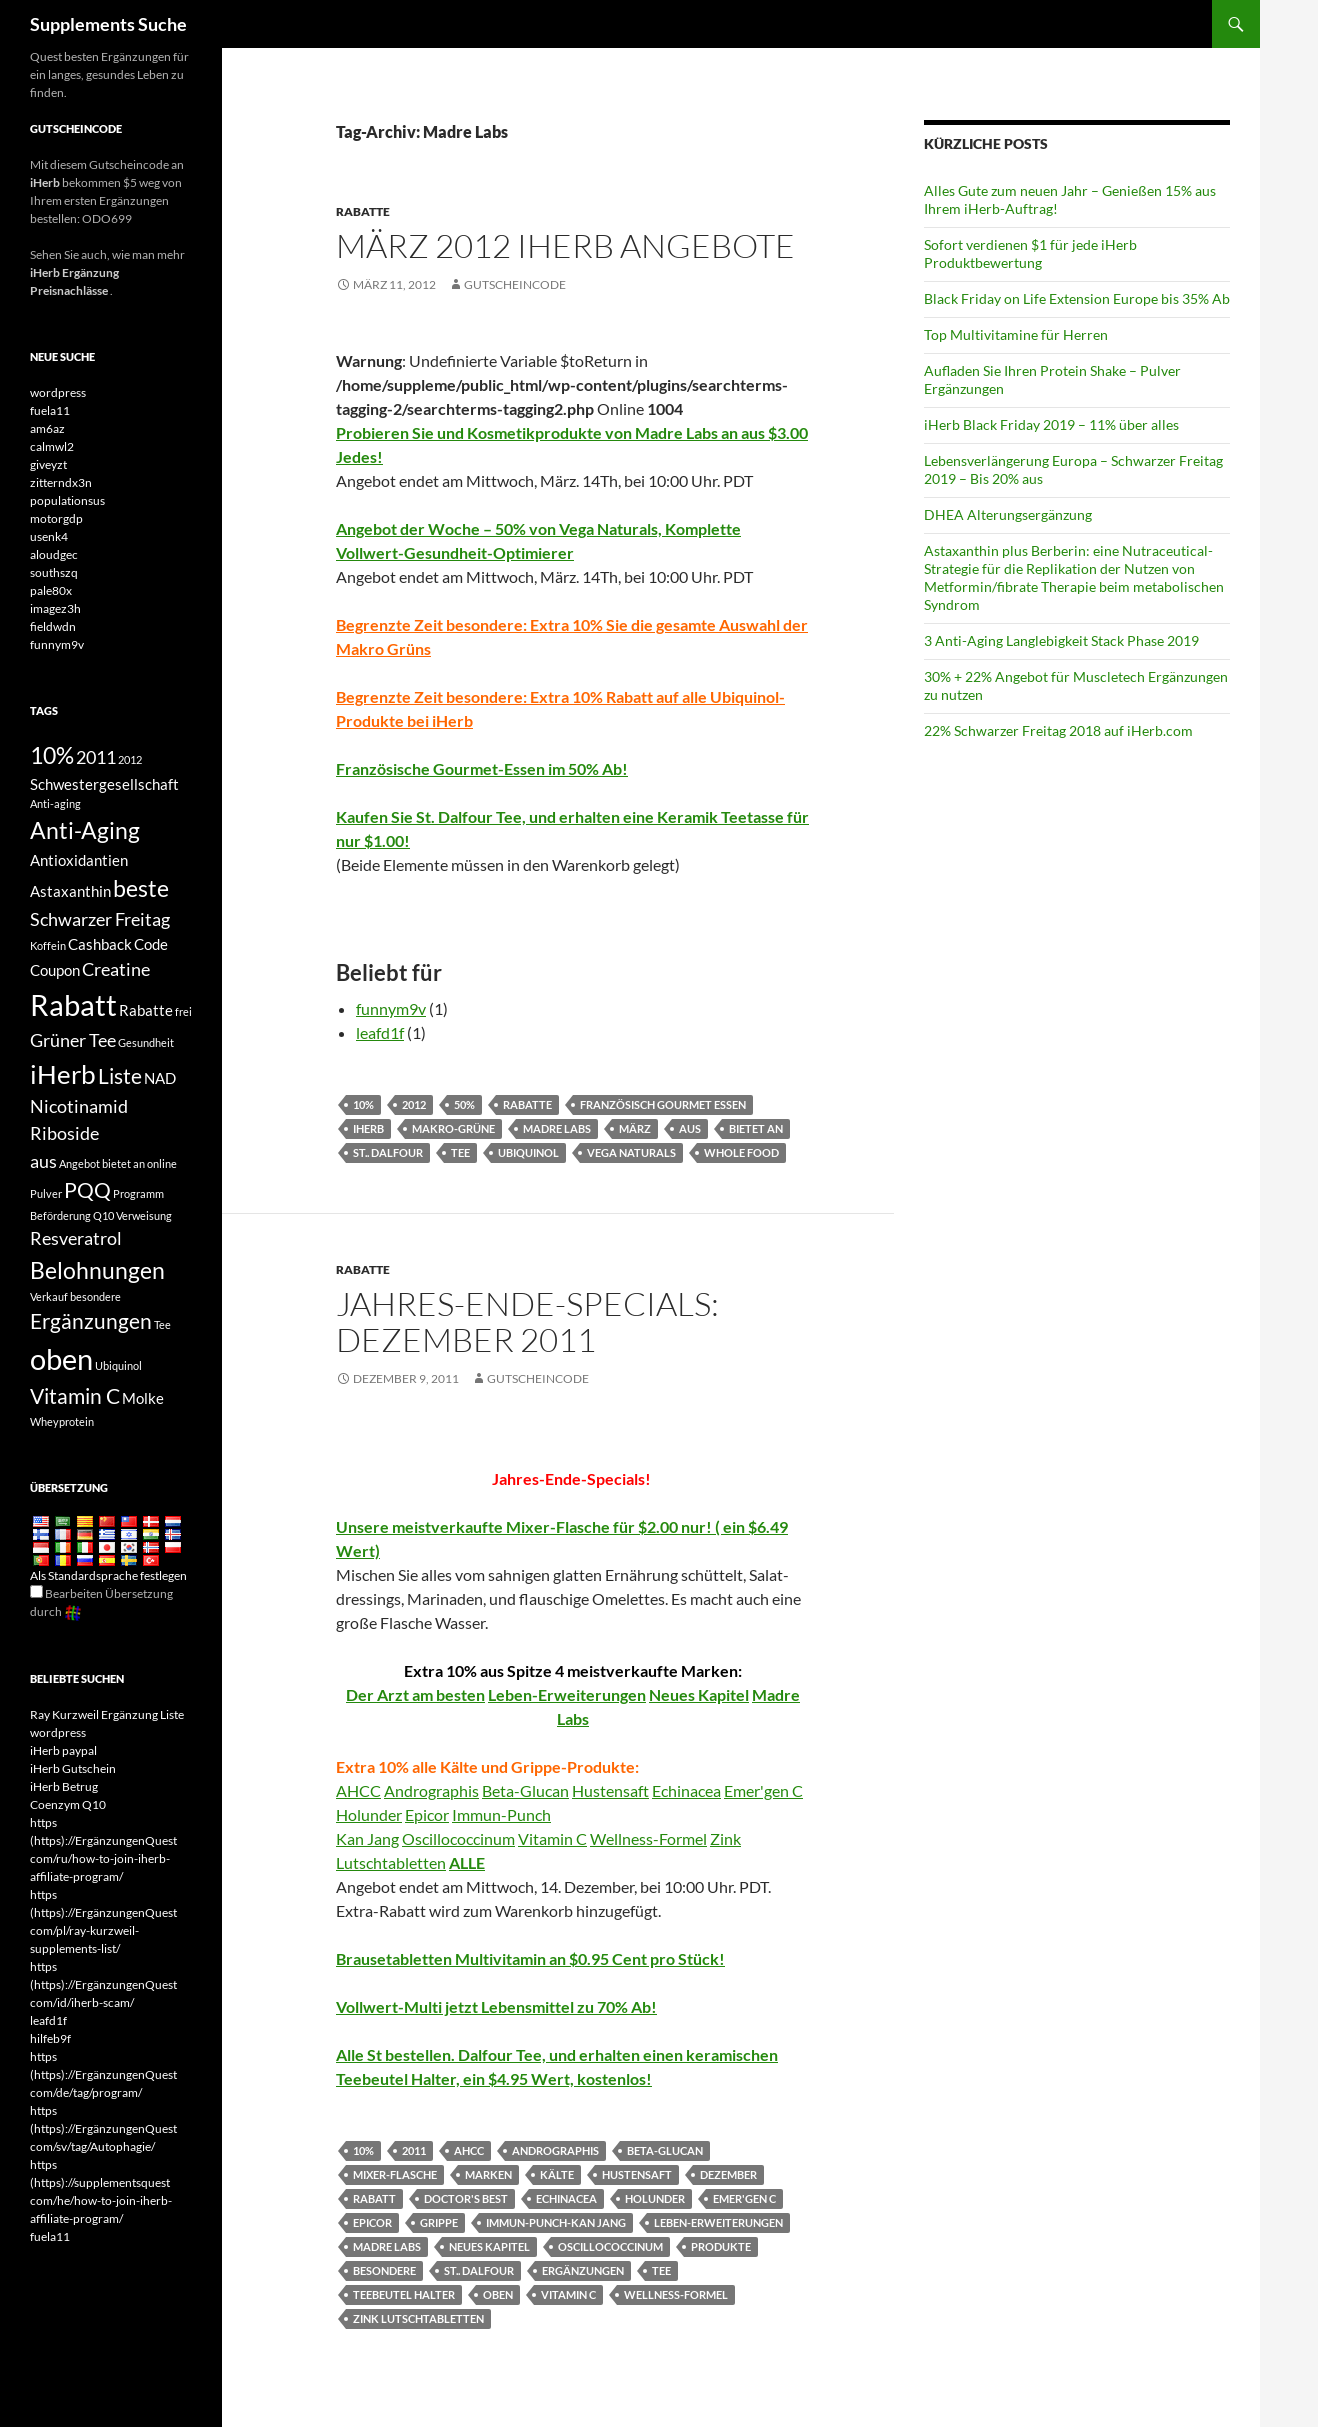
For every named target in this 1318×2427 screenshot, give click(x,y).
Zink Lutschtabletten (418, 2318)
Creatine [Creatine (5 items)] (116, 969)
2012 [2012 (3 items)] (130, 759)
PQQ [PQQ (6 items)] (87, 1190)
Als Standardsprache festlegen (108, 1575)
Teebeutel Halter (404, 2294)
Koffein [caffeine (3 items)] (48, 945)
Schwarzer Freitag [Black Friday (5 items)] (100, 919)
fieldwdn (53, 626)
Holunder (369, 1814)
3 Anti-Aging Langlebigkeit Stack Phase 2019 (1061, 640)
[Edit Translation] (36, 1591)
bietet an (756, 1128)
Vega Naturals (631, 1152)
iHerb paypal (63, 1750)
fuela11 (50, 410)
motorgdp (56, 518)
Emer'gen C (763, 1790)
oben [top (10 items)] (61, 1358)
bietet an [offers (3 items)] (123, 1163)
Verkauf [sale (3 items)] (49, 1296)
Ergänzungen (583, 2270)
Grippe (439, 2222)
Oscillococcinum (458, 1838)
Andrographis (431, 1790)
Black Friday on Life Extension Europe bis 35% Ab (1077, 298)
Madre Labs (557, 1128)
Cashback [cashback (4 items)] (100, 944)
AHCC (358, 1790)
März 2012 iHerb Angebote (565, 245)
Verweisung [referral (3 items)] (144, 1215)
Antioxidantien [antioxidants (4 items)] (79, 860)
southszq (54, 572)
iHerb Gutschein (73, 1768)
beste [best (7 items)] (141, 888)
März (635, 1128)
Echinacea (686, 1790)
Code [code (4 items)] (151, 944)
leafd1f (380, 1032)
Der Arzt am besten (415, 1694)
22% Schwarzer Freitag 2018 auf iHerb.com (1058, 730)
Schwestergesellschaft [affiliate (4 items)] (104, 784)
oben (498, 2294)
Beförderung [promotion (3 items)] (60, 1215)
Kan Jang (367, 1838)
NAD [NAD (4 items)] (160, 1078)
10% (363, 1104)
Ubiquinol (528, 1152)
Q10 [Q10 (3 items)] (103, 1215)
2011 (414, 2150)
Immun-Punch (501, 1814)
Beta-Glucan (525, 1790)
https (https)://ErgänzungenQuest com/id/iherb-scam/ (103, 1984)
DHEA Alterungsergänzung (1008, 514)
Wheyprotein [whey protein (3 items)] (62, 1421)
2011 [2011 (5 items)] (96, 757)
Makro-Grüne (453, 1128)
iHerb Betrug (64, 1786)
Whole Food (741, 1152)
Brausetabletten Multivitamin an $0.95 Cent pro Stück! (530, 1958)
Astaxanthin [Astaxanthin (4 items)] (70, 891)
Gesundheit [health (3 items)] (146, 1042)
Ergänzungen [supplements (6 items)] (91, 1321)
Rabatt (374, 2198)
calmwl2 (52, 446)
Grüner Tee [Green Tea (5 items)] (73, 1040)
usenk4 (49, 536)
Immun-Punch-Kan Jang (556, 2222)
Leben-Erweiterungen (567, 1694)
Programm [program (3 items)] (138, 1193)
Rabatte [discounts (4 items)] (146, 1010)
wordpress (58, 392)
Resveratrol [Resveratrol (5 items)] (76, 1238)
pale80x (51, 590)
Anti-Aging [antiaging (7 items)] (85, 830)
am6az (47, 428)
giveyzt (48, 464)
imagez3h (55, 608)
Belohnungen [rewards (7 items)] (97, 1270)
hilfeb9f (50, 2038)
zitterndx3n (61, 482)
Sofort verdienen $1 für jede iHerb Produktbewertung (1030, 253)
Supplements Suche (108, 24)
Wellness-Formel (648, 1838)
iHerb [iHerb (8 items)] (63, 1074)
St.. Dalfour (388, 1152)
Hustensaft (610, 1790)
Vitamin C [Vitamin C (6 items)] (75, 1396)
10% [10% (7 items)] (52, 755)
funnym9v (391, 1008)
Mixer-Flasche (395, 2174)
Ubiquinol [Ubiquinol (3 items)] (118, 1365)
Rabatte (363, 211)
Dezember (728, 2174)
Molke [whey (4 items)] (143, 1398)
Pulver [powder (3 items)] (46, 1193)
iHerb (368, 1128)
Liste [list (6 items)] (120, 1076)
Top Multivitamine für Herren (1016, 334)
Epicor (427, 1814)
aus (690, 1128)
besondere (384, 2270)
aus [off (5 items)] (43, 1161)
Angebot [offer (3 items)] (79, 1163)
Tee (460, 1152)
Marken (488, 2174)
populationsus (67, 500)
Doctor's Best (466, 2198)
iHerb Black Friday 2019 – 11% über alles (1051, 424)
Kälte (557, 2174)
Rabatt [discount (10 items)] (73, 1004)
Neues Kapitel (699, 1694)
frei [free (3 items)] (183, 1011)
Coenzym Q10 (68, 1804)
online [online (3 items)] (162, 1163)
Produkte (721, 2246)
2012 (414, 1104)
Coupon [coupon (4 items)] (55, 970)
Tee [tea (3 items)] (162, 1324)
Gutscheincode (515, 284)
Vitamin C (552, 1838)
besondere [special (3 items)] (95, 1296)
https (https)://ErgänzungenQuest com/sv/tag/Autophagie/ (103, 2128)
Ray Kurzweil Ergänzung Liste (107, 1714)
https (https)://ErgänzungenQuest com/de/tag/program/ (103, 2074)
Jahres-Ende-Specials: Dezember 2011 (527, 1321)
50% (464, 1104)
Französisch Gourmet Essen (663, 1104)
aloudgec (54, 554)
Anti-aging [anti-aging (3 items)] (55, 803)
